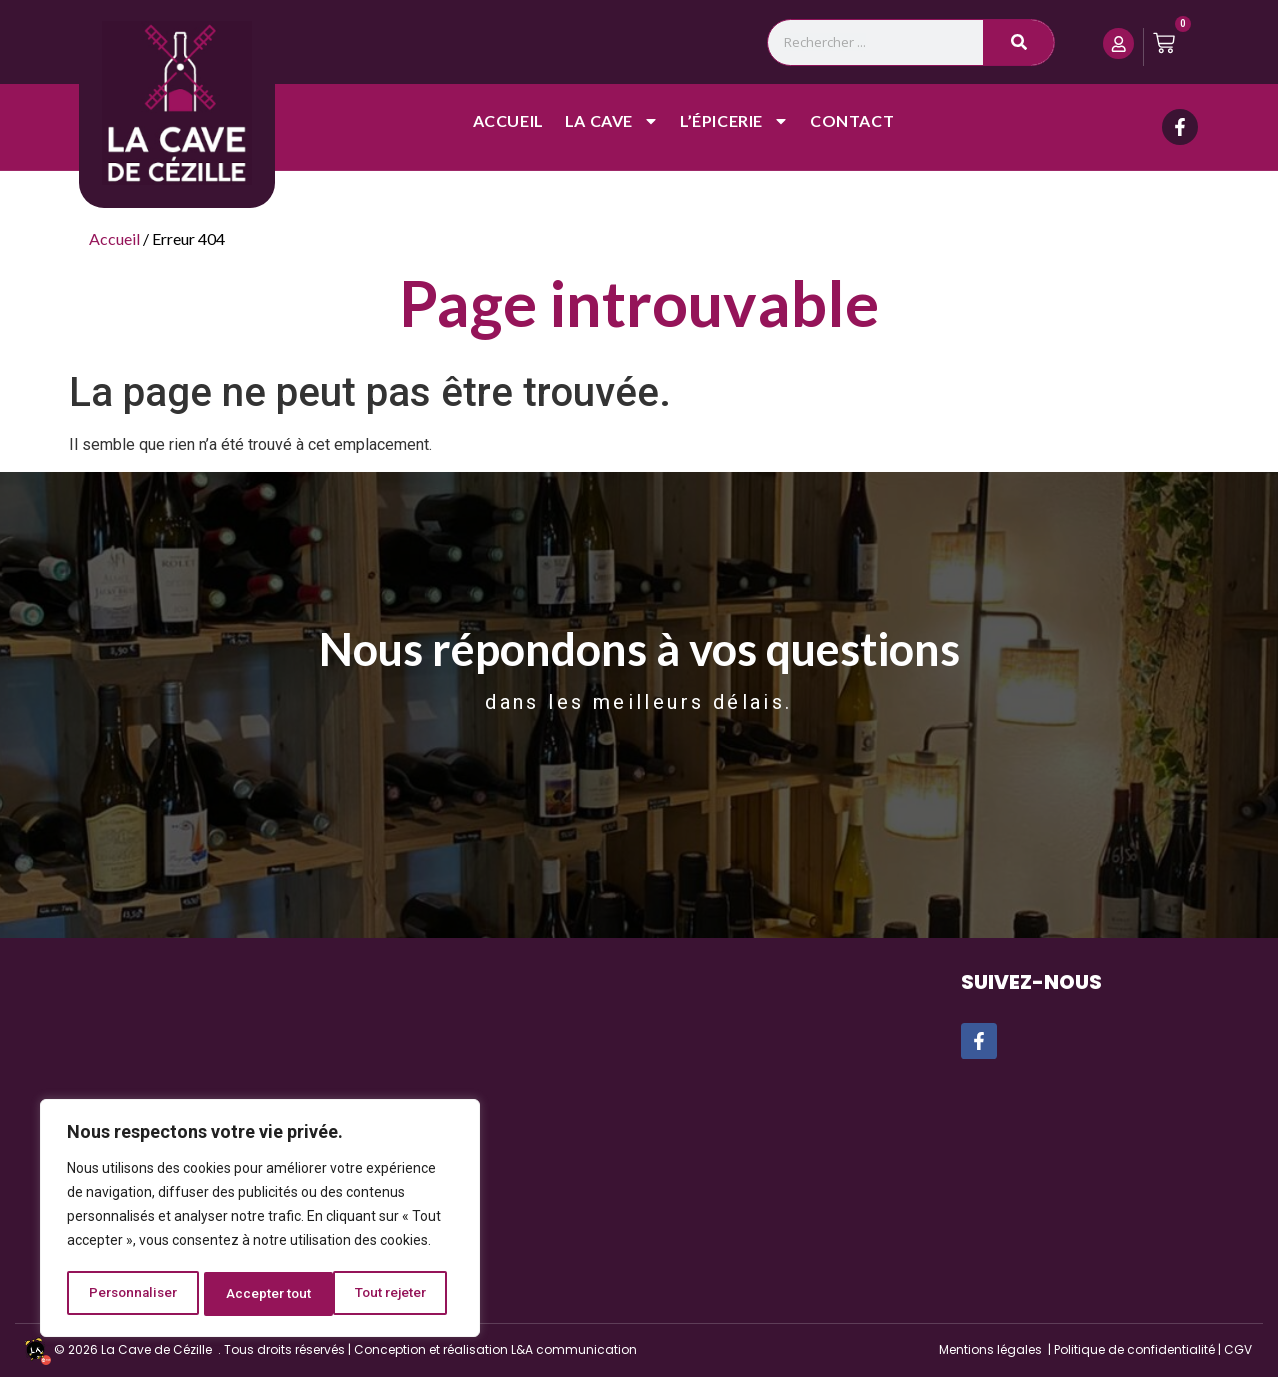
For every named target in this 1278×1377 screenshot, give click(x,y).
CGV (1238, 1349)
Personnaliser (133, 1294)
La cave (612, 122)
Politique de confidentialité (1134, 1349)
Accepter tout (390, 1294)
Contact (852, 121)
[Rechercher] (1018, 42)
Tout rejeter (263, 1294)
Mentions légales (990, 1349)
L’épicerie (734, 122)
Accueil (508, 121)
